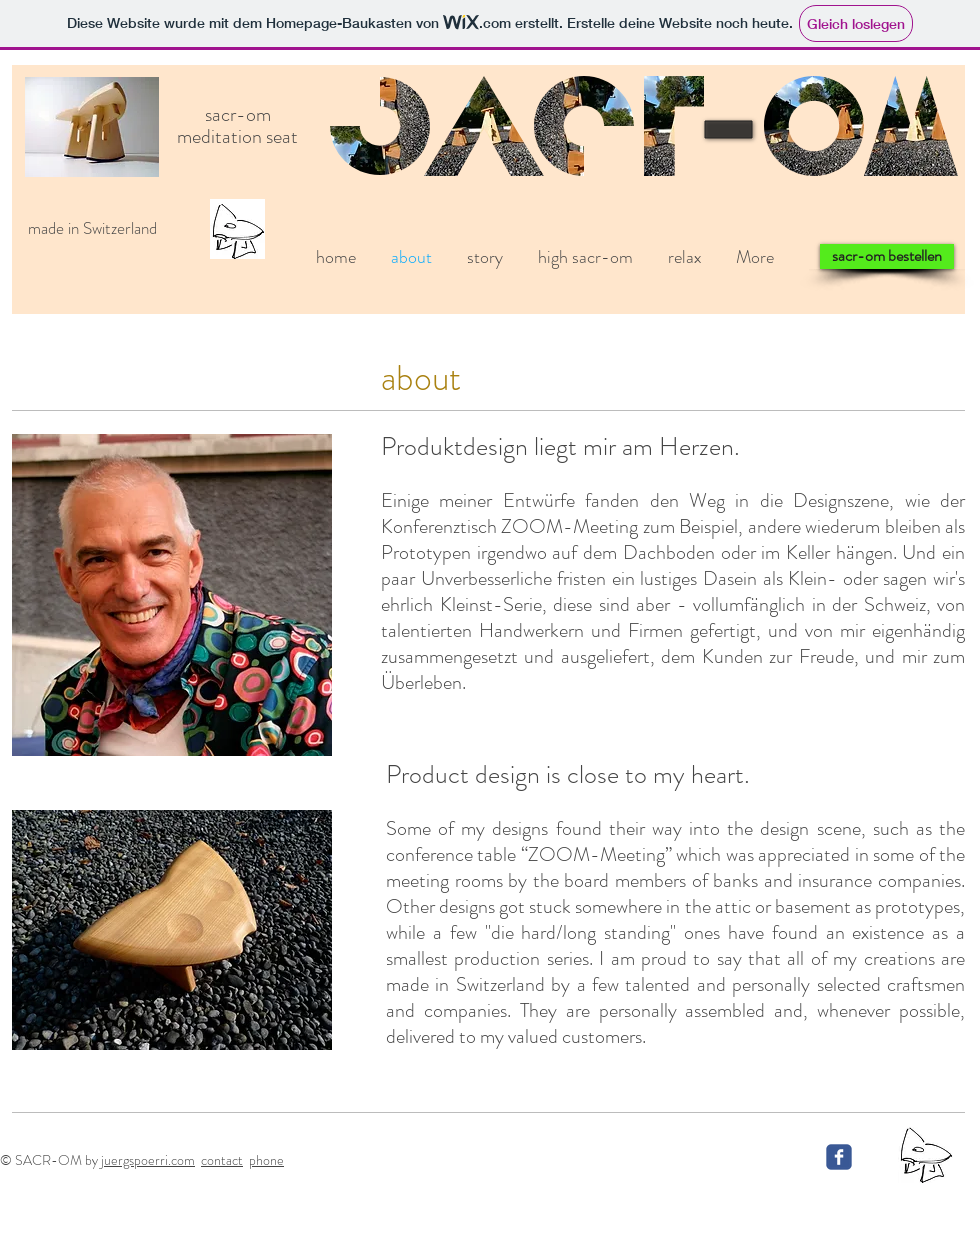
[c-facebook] (839, 1157)
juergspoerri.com (148, 1160)
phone (266, 1160)
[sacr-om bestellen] (887, 256)
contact (222, 1160)
